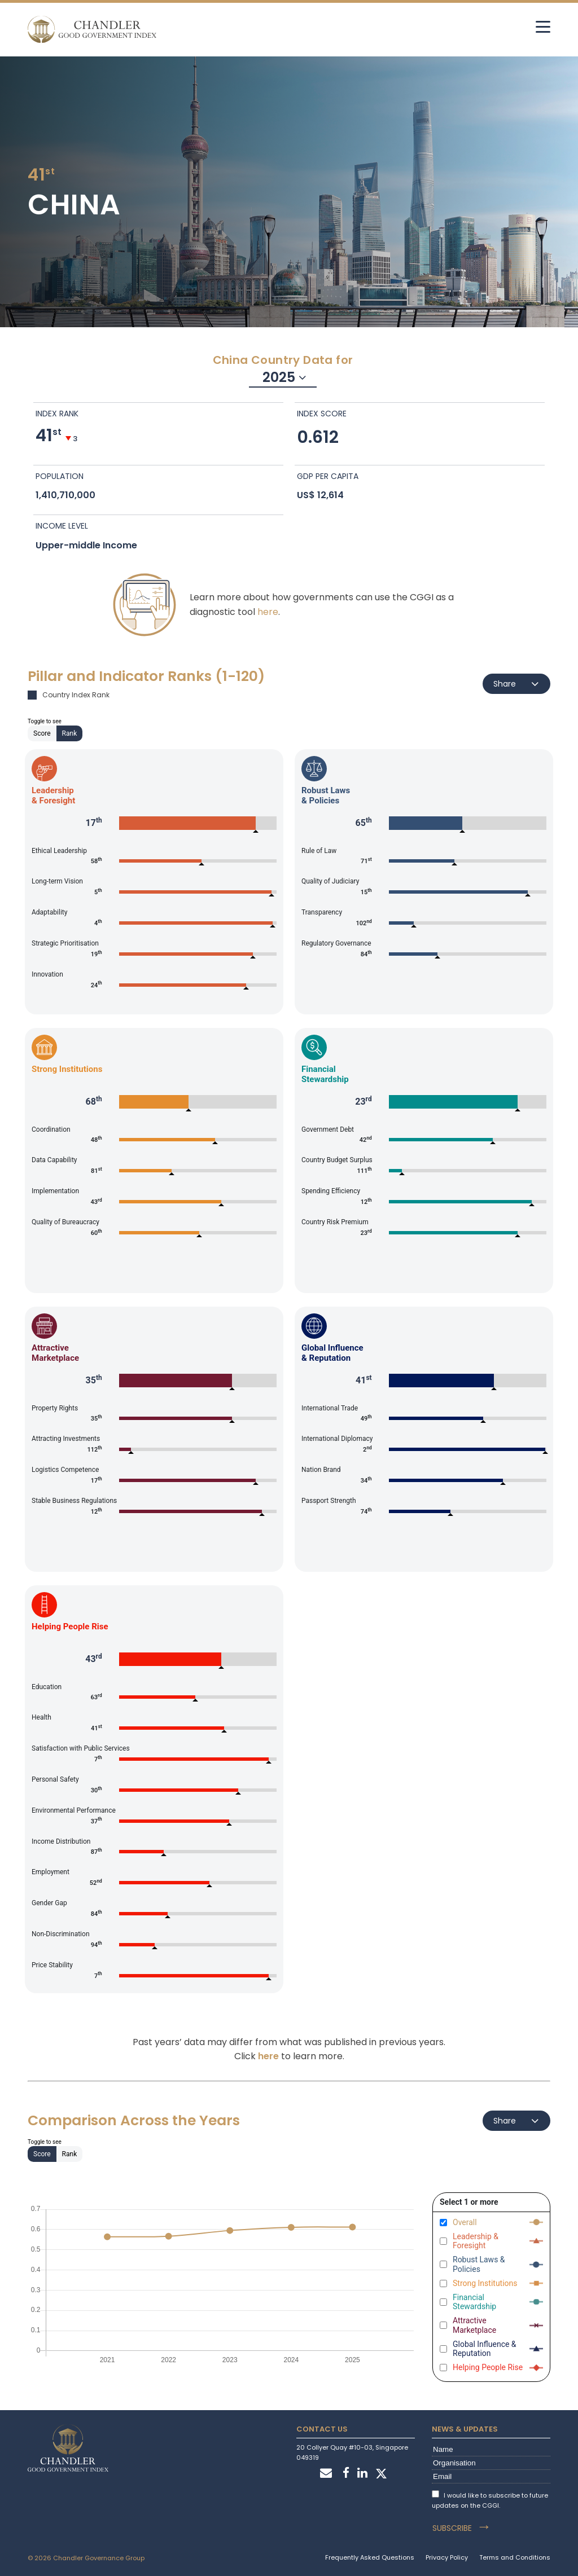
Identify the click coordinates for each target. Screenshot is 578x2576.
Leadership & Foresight (475, 2241)
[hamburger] (543, 26)
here (267, 611)
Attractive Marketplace (474, 2325)
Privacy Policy (447, 2557)
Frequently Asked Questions (369, 2557)
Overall (465, 2222)
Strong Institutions (485, 2283)
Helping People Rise (488, 2367)
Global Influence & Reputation (484, 2349)
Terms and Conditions (514, 2557)
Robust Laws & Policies (479, 2264)
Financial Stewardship (474, 2302)
